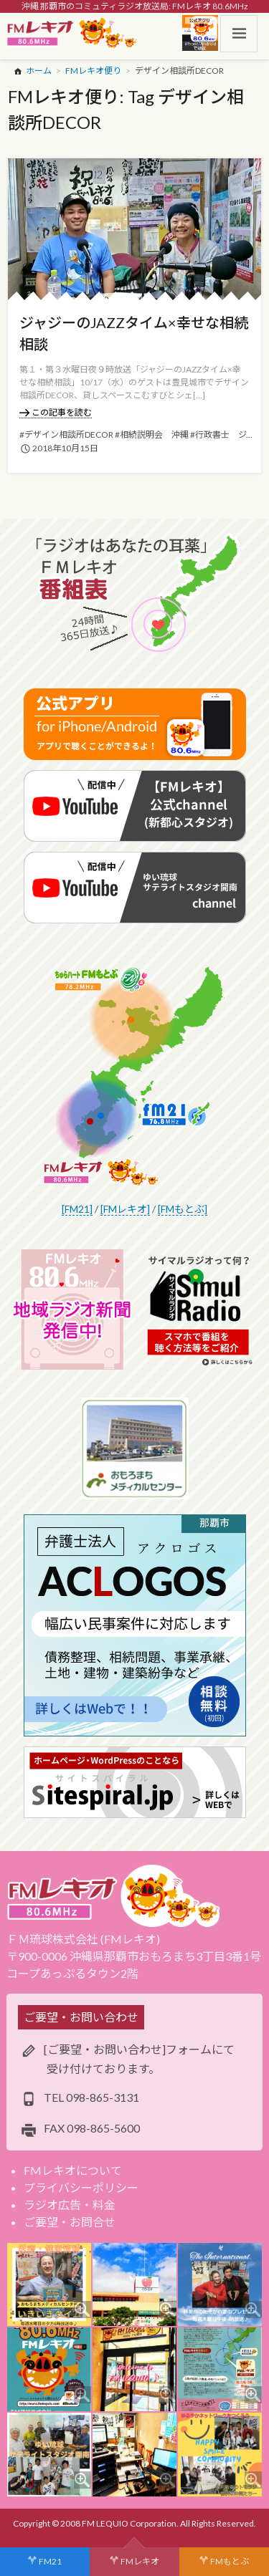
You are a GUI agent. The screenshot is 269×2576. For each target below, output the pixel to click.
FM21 (50, 2561)
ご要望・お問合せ (69, 2222)
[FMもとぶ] (182, 1209)
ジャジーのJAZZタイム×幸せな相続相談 (133, 333)
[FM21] (77, 1209)
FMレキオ (140, 2561)
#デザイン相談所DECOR (66, 434)
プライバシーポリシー (81, 2187)
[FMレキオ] (125, 1209)
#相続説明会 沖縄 (152, 434)
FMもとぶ (229, 2561)
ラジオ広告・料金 (69, 2204)
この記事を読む (55, 412)
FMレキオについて (73, 2170)
